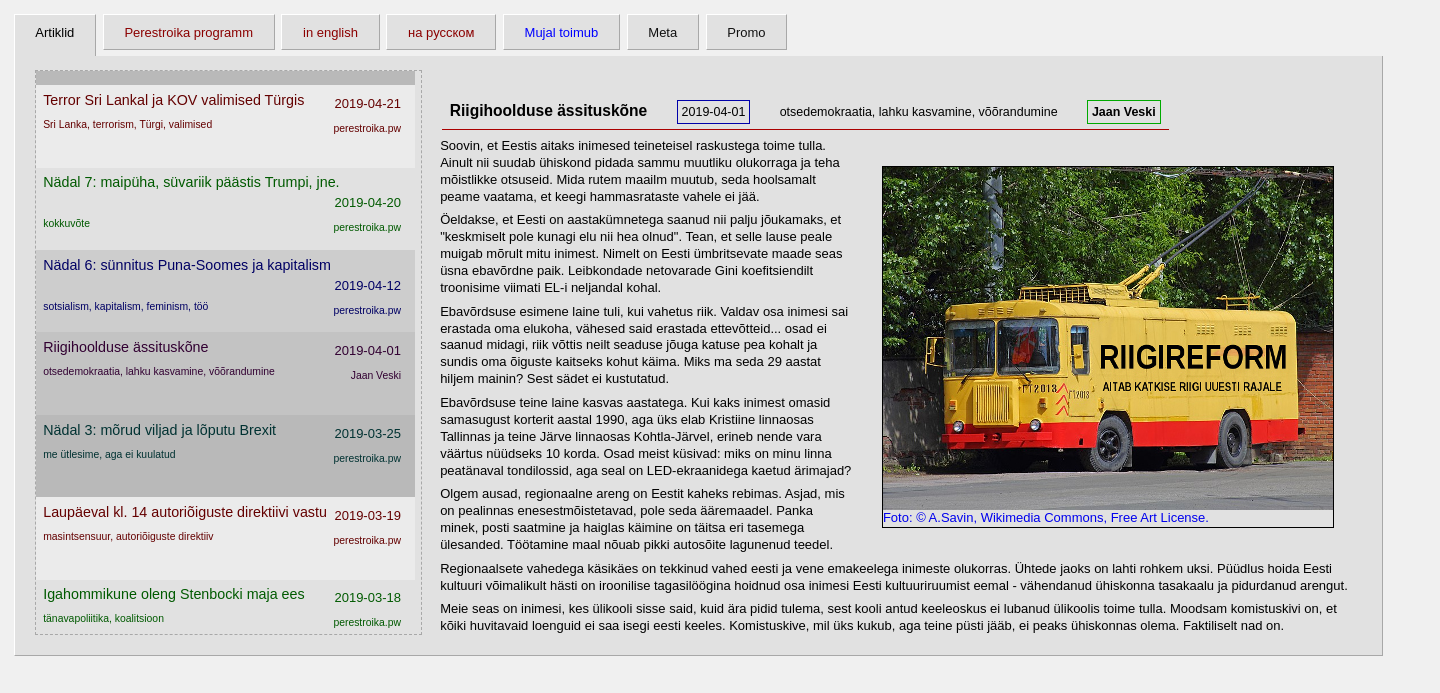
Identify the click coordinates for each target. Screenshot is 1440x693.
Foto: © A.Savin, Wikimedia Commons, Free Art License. (1108, 511)
